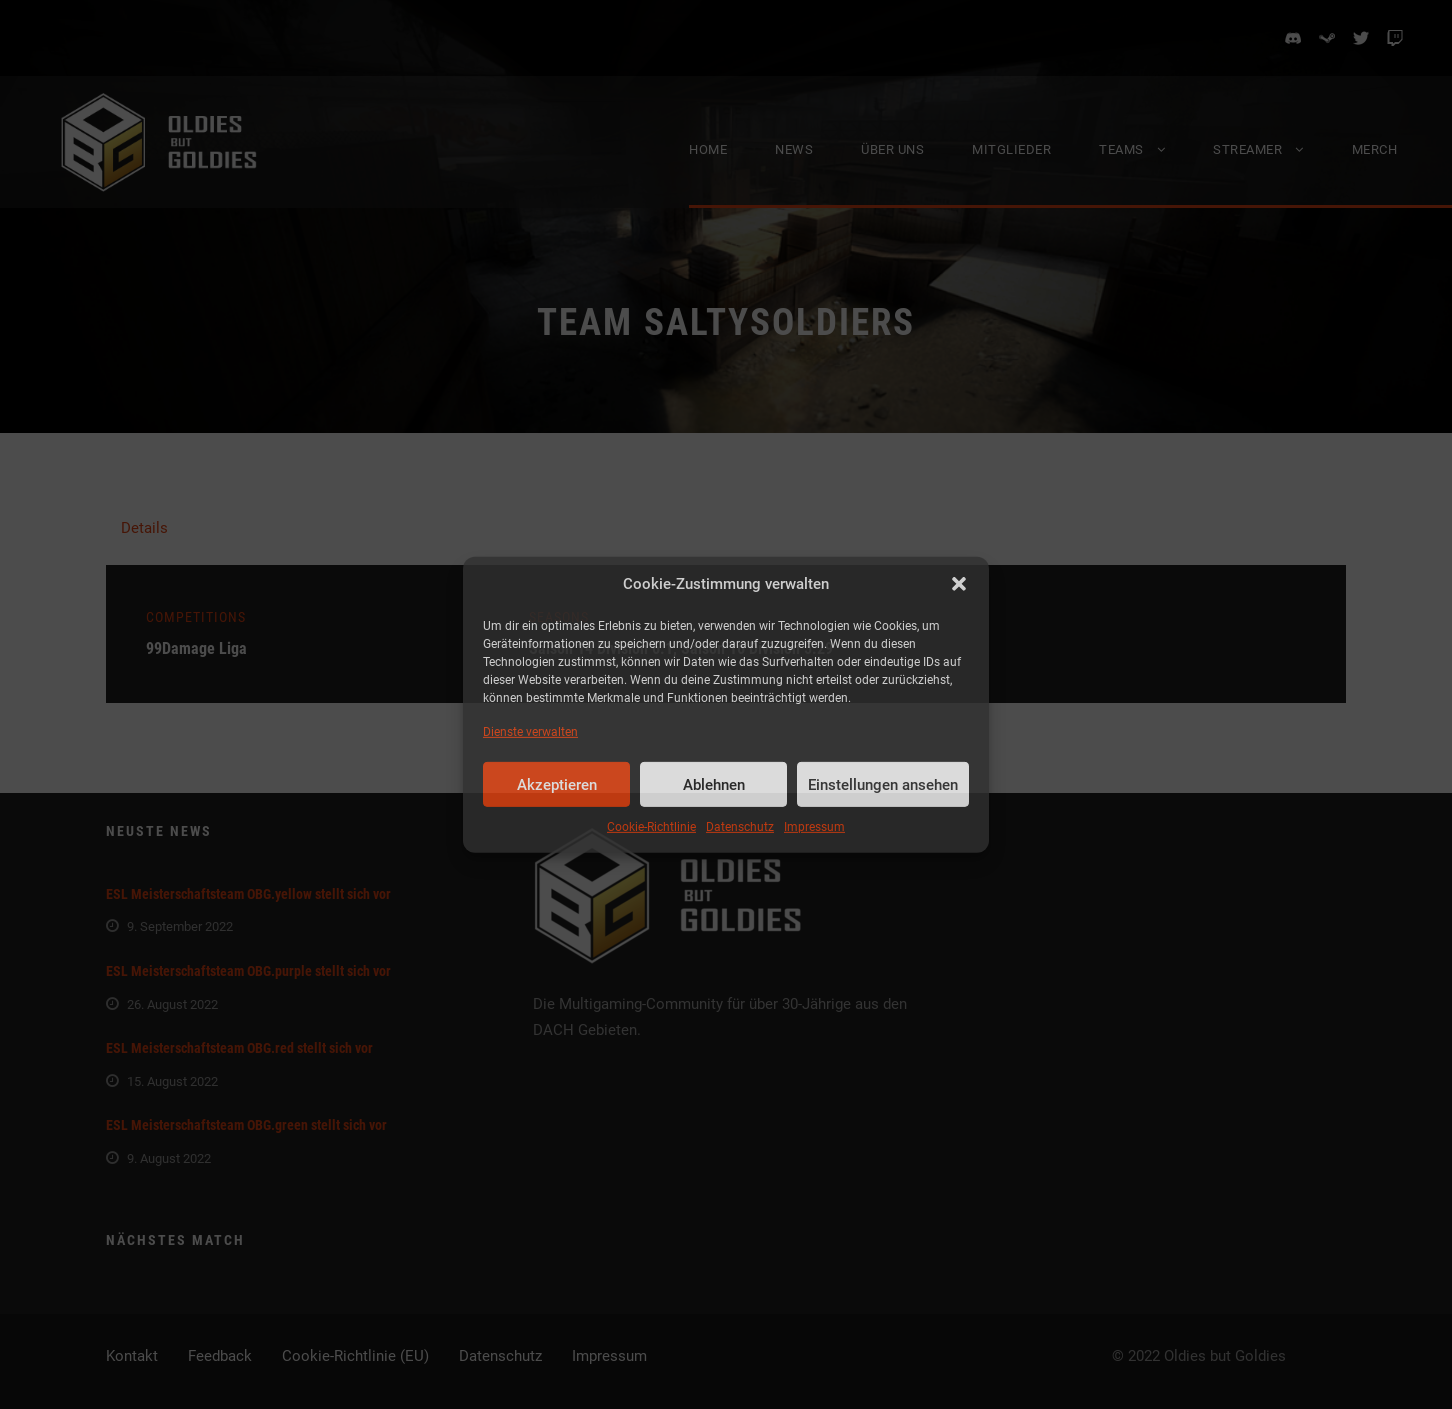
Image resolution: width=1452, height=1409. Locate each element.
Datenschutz (740, 827)
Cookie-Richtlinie (651, 827)
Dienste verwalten (530, 732)
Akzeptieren (557, 785)
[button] (959, 584)
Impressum (814, 827)
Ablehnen (714, 785)
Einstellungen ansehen (883, 785)
